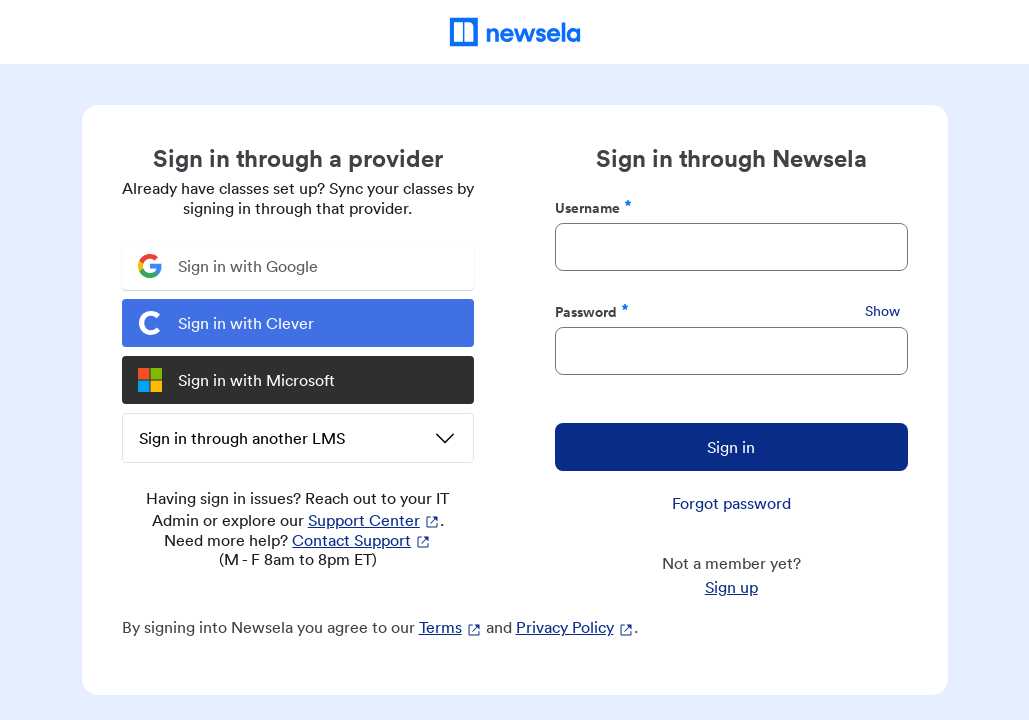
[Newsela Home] (514, 32)
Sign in (731, 447)
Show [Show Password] (882, 311)
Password (592, 311)
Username (593, 207)
